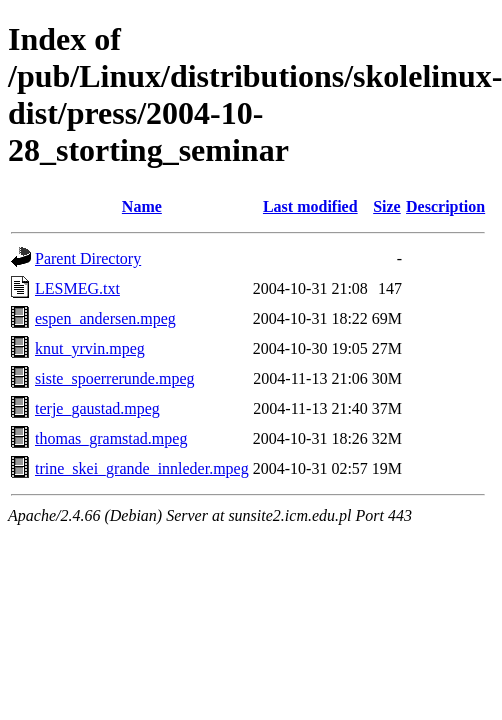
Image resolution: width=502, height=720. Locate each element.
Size (387, 206)
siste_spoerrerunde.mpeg (115, 378)
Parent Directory (88, 258)
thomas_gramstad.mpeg (111, 438)
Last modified (310, 206)
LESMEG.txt (77, 288)
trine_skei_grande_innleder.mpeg (142, 468)
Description (445, 206)
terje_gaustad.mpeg (97, 408)
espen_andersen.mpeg (105, 318)
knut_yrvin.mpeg (90, 348)
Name (142, 206)
